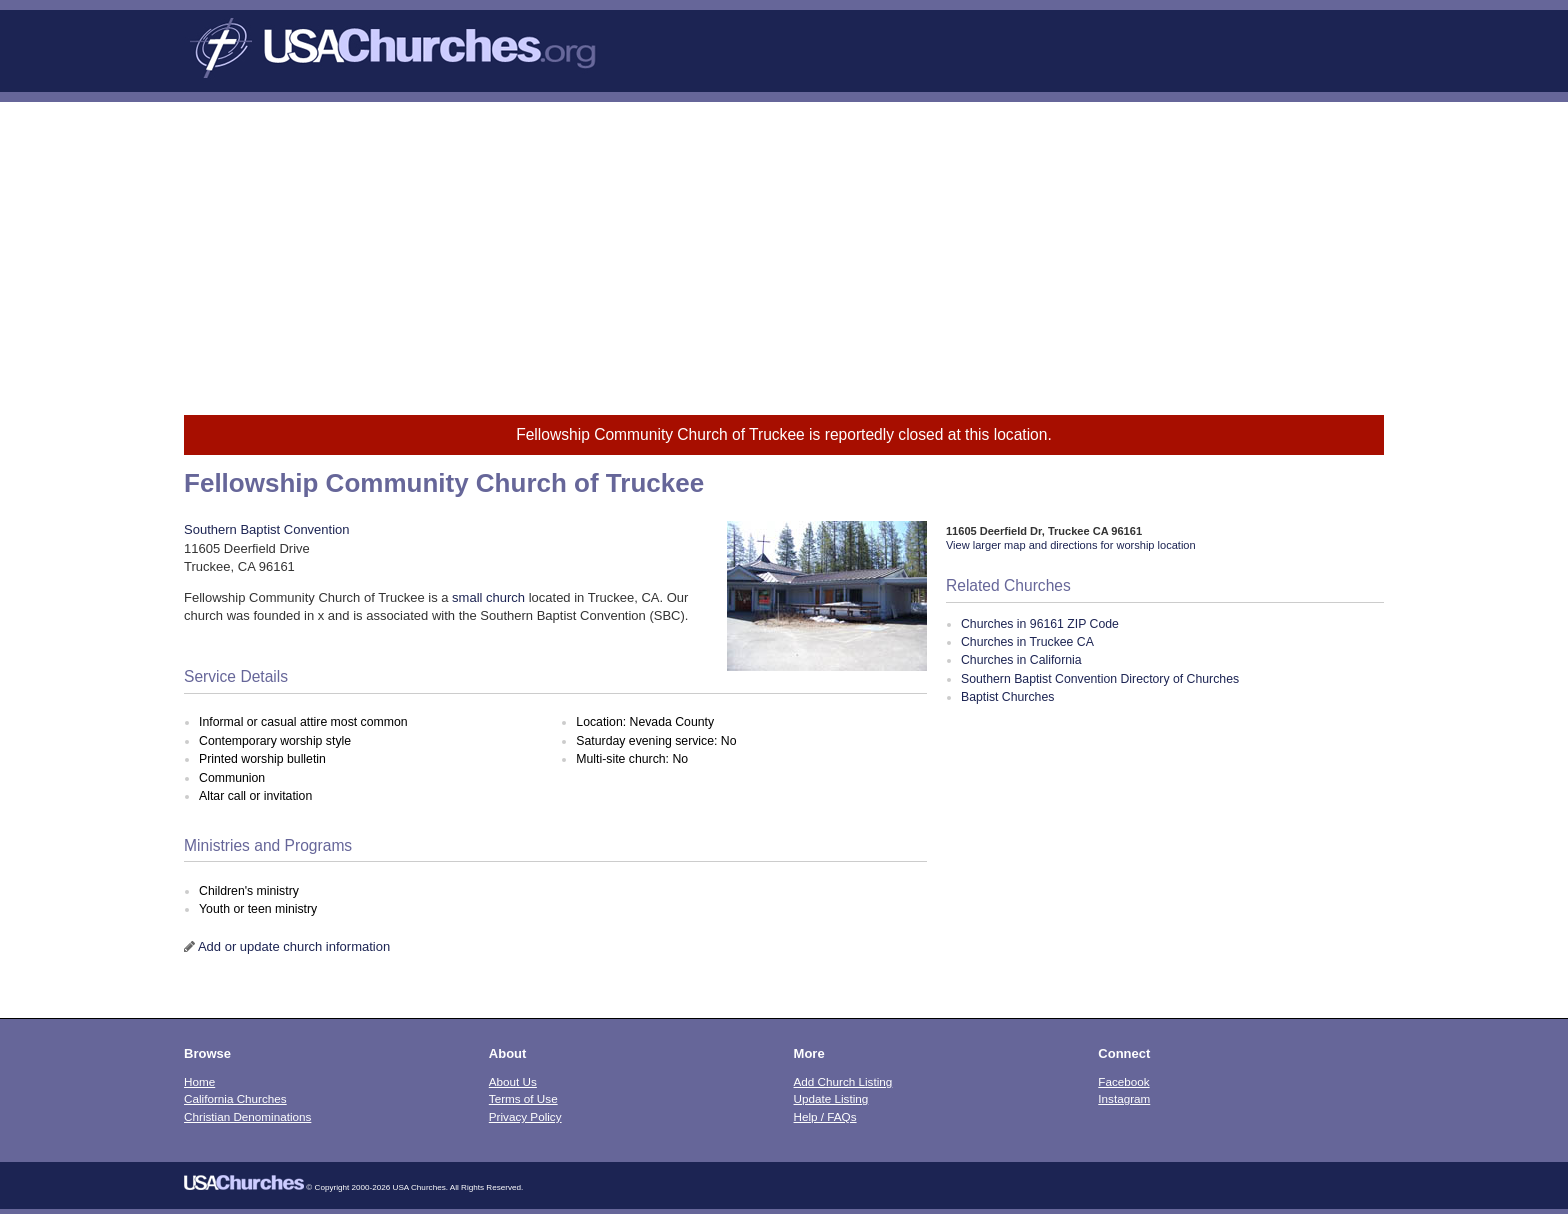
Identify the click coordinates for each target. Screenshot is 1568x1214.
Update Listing (831, 1098)
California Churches (235, 1098)
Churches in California (1021, 660)
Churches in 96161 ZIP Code (1040, 624)
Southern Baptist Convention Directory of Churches (1100, 679)
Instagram (1124, 1098)
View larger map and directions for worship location (1071, 545)
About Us (513, 1081)
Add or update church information (294, 946)
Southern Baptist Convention (267, 529)
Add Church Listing (843, 1081)
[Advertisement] (784, 252)
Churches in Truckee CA (1027, 642)
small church (488, 597)
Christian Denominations (247, 1116)
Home (199, 1081)
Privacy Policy (525, 1116)
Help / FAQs (825, 1116)
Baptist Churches (1007, 697)
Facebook (1123, 1081)
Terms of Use (523, 1098)
